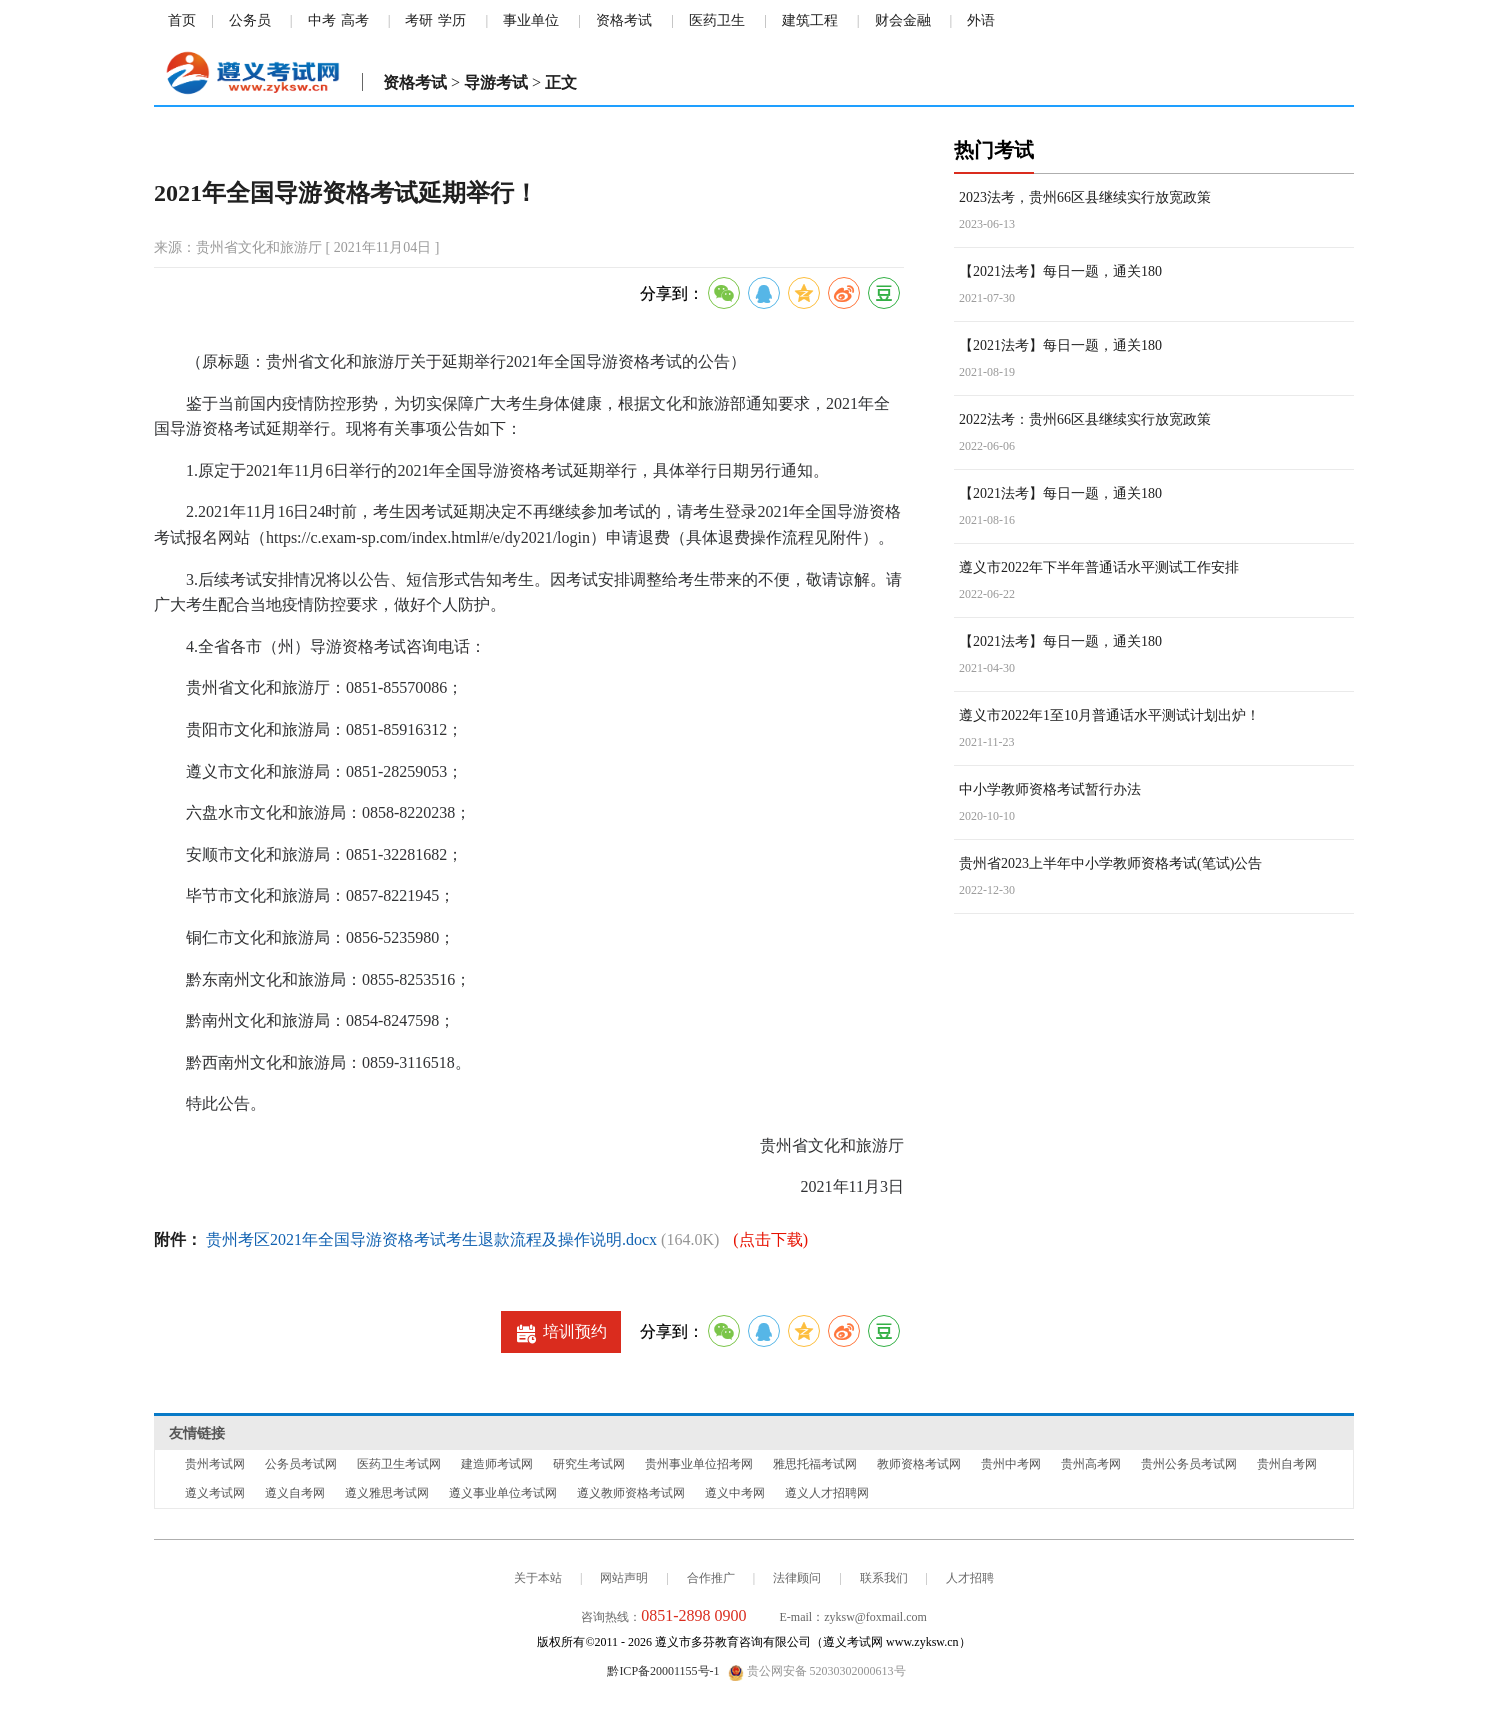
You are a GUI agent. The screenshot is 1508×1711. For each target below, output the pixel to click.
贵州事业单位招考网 (699, 1464)
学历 (452, 20)
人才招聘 (970, 1578)
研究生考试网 (589, 1464)
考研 (419, 20)
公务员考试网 (301, 1464)
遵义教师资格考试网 (631, 1493)
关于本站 (538, 1578)
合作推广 (711, 1578)
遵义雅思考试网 (387, 1493)
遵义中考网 (735, 1493)
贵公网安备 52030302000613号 (817, 1672)
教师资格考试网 (919, 1464)
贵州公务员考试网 (1189, 1464)
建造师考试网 (497, 1464)
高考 (355, 20)
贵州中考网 (1011, 1464)
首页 (182, 20)
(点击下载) (770, 1239)
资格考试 (624, 20)
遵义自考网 (295, 1493)
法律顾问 (797, 1578)
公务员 (250, 20)
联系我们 (884, 1578)
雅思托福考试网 (815, 1464)
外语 (981, 20)
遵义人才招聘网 (827, 1493)
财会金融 (903, 20)
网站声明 (624, 1578)
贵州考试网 (215, 1464)
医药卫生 (717, 20)
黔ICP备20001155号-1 (663, 1671)
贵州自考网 (1287, 1464)
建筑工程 (810, 20)
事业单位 (531, 20)
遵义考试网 (215, 1493)
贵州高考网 (1091, 1464)
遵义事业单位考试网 (503, 1493)
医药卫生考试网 (399, 1464)
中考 (322, 20)
